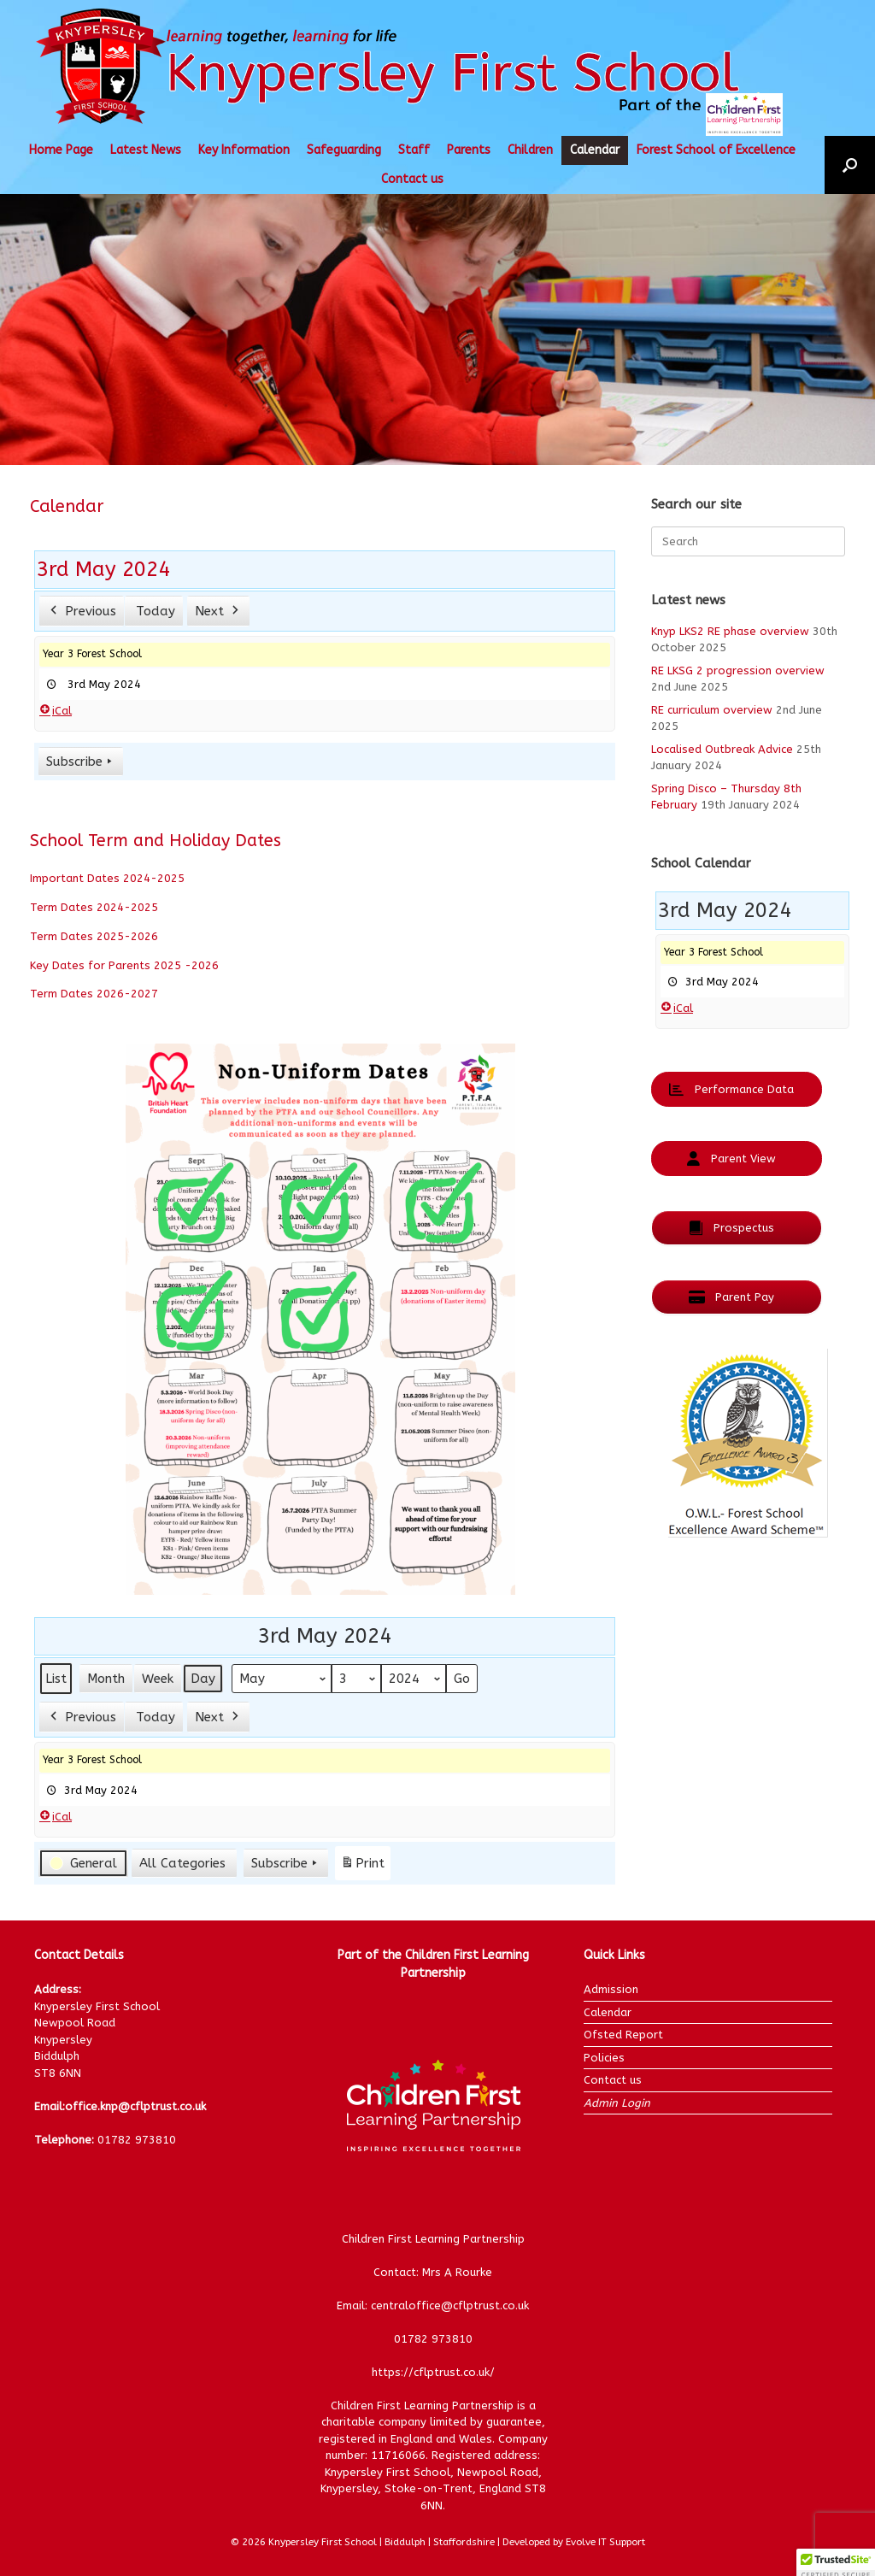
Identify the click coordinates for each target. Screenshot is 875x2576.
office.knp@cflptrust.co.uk (135, 2106)
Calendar (595, 150)
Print (362, 1866)
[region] (437, 329)
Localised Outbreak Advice (722, 749)
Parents (468, 150)
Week (157, 1678)
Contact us (412, 179)
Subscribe (80, 760)
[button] (850, 165)
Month (106, 1678)
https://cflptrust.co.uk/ (433, 2372)
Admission (611, 1989)
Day (203, 1678)
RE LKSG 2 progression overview (738, 670)
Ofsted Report (623, 2034)
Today (155, 610)
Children (530, 150)
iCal (55, 709)
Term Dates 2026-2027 (94, 993)
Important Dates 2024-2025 (107, 878)
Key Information (244, 150)
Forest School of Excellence (716, 150)
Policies (604, 2057)
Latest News (145, 150)
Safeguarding (344, 150)
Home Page (61, 150)
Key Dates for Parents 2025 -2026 (124, 965)
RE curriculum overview (711, 709)
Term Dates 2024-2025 (94, 907)
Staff (414, 150)
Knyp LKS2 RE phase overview (730, 631)
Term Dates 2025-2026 (94, 936)
